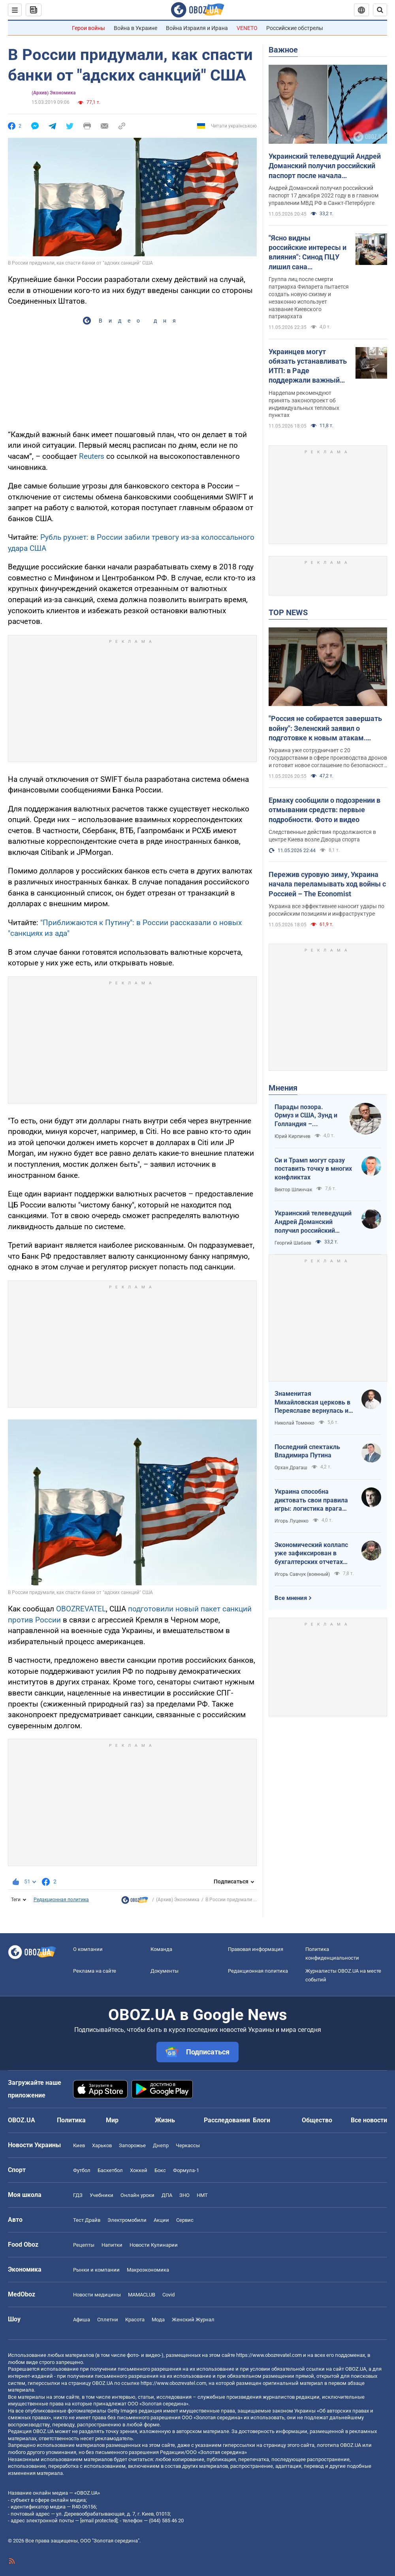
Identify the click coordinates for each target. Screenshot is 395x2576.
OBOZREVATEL (81, 1608)
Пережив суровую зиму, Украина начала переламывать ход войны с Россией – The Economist (327, 884)
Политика (71, 2120)
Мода (158, 2320)
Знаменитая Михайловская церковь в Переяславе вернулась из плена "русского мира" (313, 1402)
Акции (161, 2220)
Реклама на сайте (94, 1971)
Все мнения (291, 1598)
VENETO (247, 28)
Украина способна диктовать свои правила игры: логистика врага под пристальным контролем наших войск (311, 1500)
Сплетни (107, 2320)
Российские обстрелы (294, 28)
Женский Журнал (193, 2320)
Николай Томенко (294, 1423)
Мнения (283, 1088)
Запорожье (132, 2145)
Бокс (160, 2170)
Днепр (161, 2145)
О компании (88, 1949)
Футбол (81, 2170)
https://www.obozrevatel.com (269, 2355)
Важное (283, 49)
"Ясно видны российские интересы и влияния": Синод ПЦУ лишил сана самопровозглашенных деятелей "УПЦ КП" (308, 253)
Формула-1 (186, 2170)
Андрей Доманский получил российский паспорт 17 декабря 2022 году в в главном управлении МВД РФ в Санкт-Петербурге (323, 195)
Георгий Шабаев (293, 1243)
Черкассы (188, 2145)
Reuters (92, 456)
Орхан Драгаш (291, 1467)
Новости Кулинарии (154, 2245)
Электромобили (127, 2220)
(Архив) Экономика (53, 93)
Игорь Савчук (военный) (302, 1574)
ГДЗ (78, 2195)
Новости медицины (97, 2295)
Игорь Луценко (291, 1521)
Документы (164, 1971)
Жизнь (165, 2120)
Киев (79, 2145)
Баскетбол (110, 2170)
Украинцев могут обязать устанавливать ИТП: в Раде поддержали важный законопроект (308, 366)
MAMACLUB (141, 2295)
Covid (168, 2295)
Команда (161, 1949)
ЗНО (184, 2195)
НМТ (202, 2195)
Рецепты (83, 2245)
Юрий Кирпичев (292, 1136)
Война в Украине (135, 28)
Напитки (112, 2245)
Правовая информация (255, 1949)
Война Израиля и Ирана (197, 28)
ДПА (167, 2195)
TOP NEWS (288, 612)
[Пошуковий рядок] (380, 10)
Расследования (227, 2120)
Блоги (261, 2120)
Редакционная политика (61, 1899)
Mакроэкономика (148, 2270)
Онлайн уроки (137, 2195)
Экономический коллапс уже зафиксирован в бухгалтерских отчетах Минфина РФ (311, 1553)
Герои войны (88, 28)
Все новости (369, 2120)
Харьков (102, 2145)
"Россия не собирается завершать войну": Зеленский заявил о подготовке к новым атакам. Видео (325, 728)
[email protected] (98, 2520)
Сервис (185, 2220)
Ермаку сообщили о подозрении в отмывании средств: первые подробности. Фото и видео (324, 810)
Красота (135, 2320)
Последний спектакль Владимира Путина (307, 1451)
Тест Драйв (86, 2220)
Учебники (101, 2195)
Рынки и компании (96, 2270)
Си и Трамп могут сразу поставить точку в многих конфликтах (313, 1169)
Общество (317, 2120)
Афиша (81, 2320)
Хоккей (138, 2170)
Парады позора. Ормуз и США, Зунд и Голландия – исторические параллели (306, 1115)
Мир (112, 2120)
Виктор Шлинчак (293, 1189)
